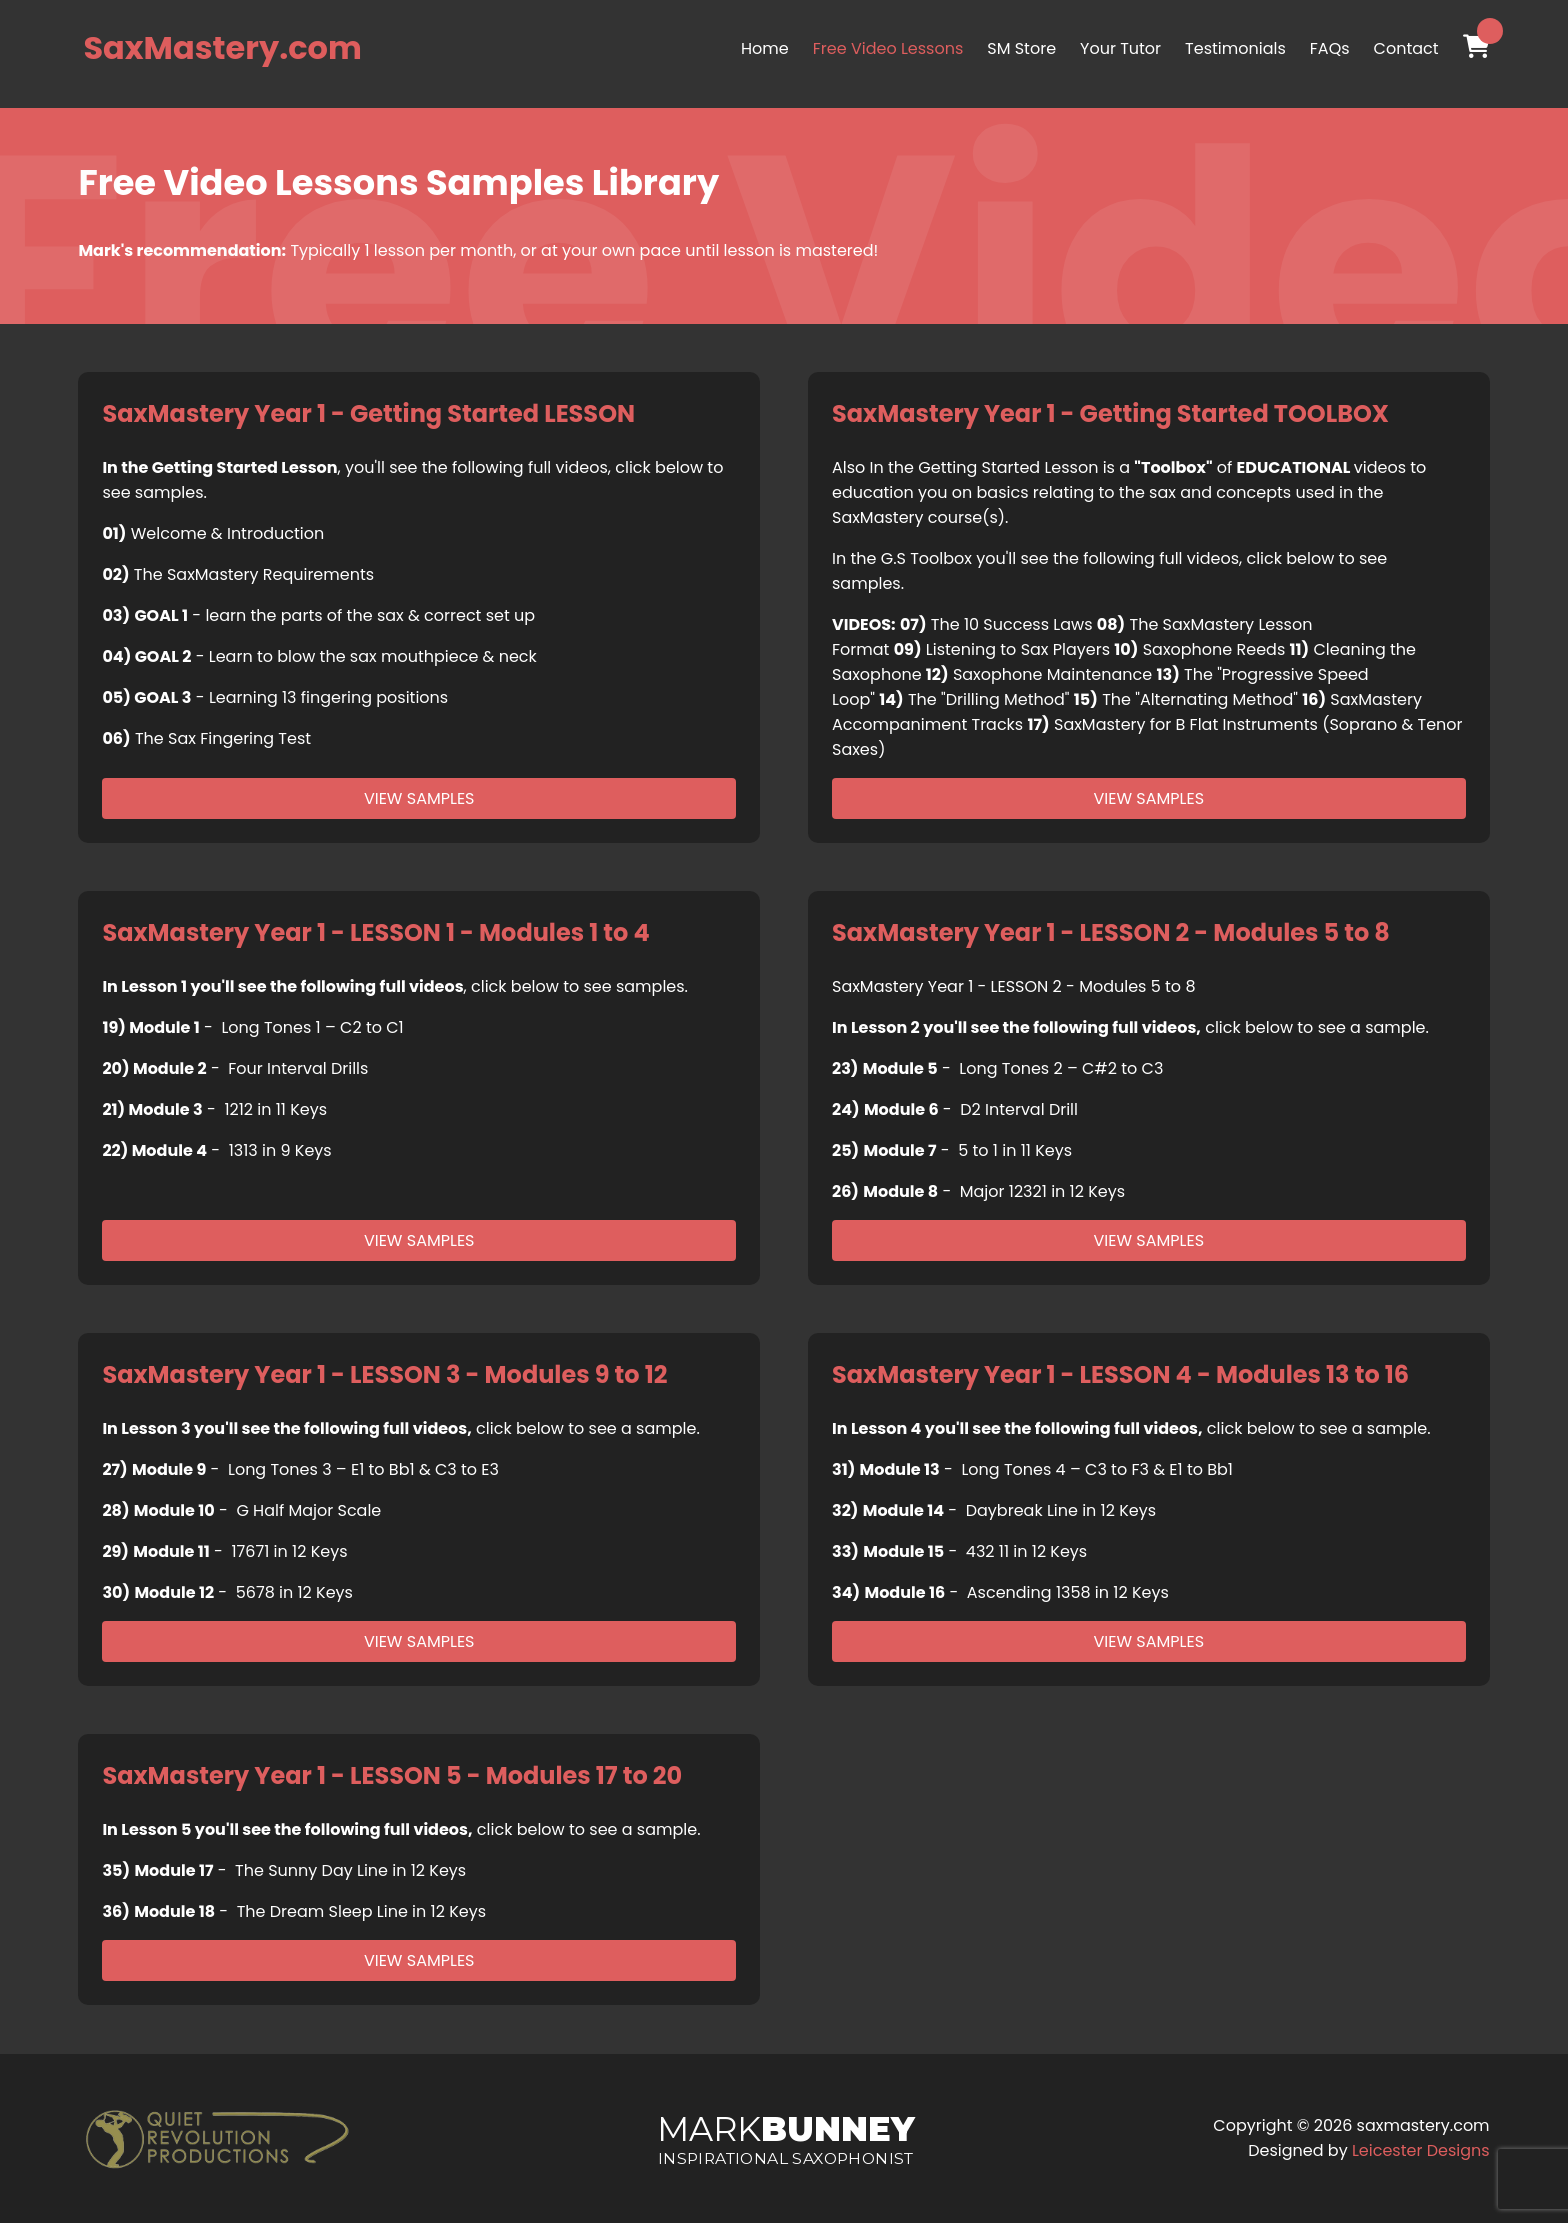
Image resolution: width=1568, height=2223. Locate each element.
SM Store (1021, 48)
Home (765, 48)
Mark (785, 2138)
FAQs (1330, 48)
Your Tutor (1120, 48)
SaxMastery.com (222, 47)
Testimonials (1235, 48)
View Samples (419, 798)
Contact (1406, 48)
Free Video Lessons (888, 48)
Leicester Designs (1421, 2150)
